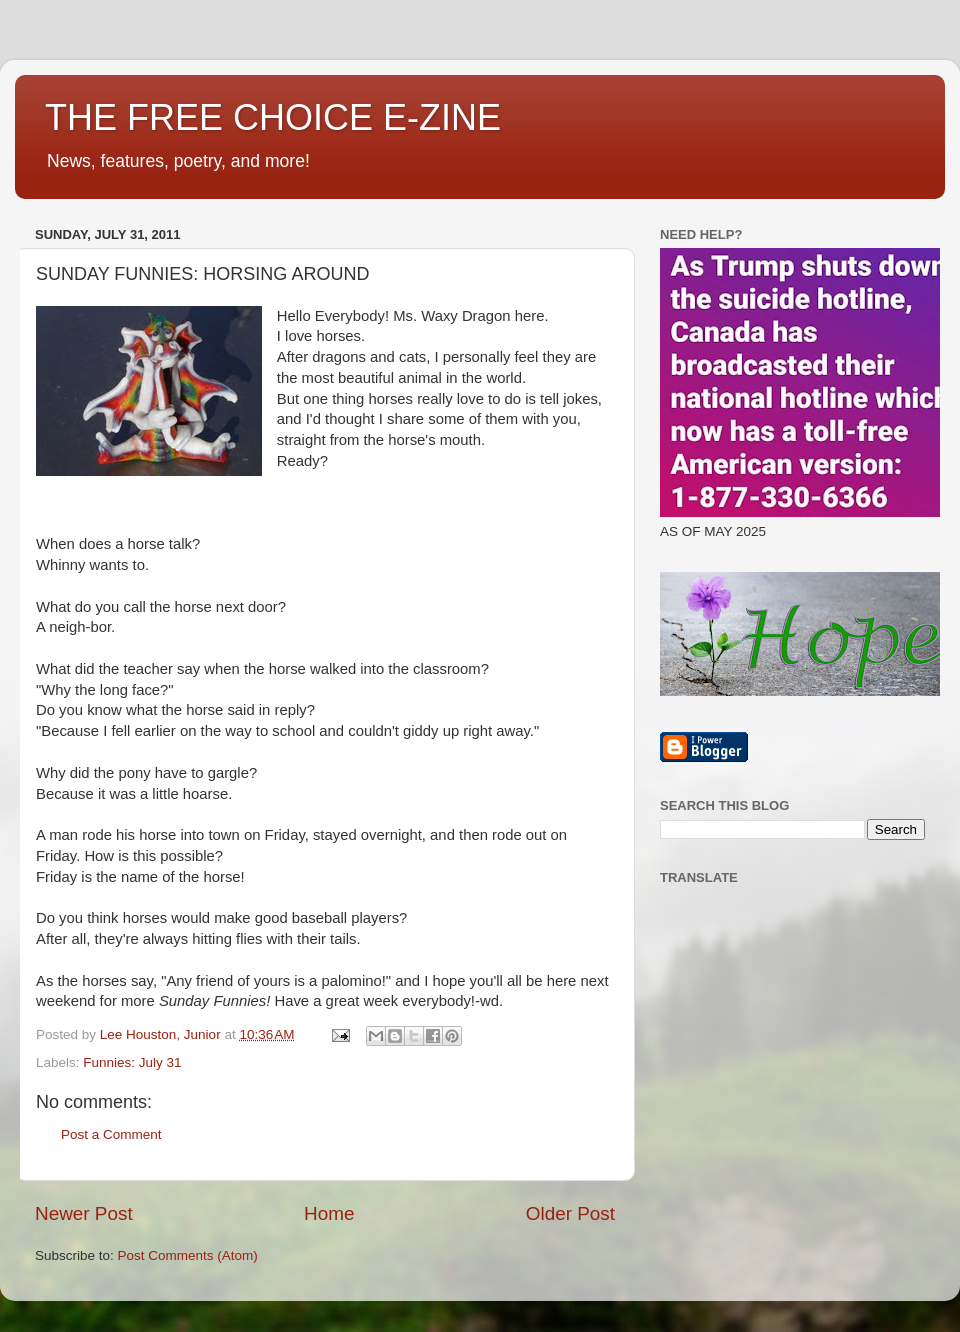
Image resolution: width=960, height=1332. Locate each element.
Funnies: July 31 (132, 1062)
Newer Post (84, 1213)
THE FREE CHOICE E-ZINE (273, 117)
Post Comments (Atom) (188, 1255)
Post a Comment (111, 1134)
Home (329, 1213)
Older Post (570, 1213)
